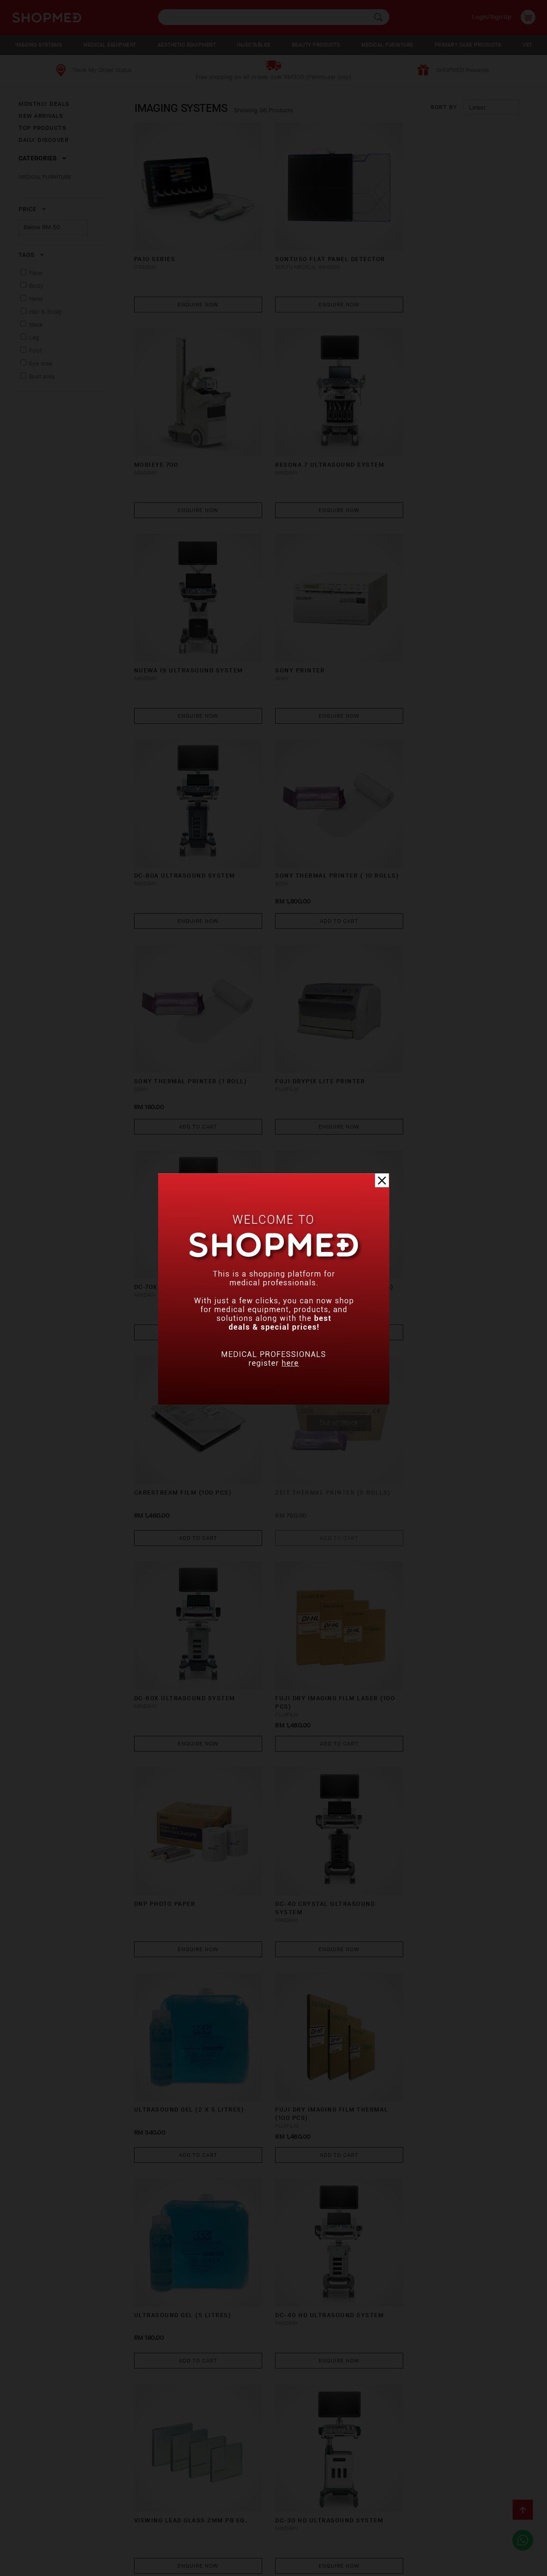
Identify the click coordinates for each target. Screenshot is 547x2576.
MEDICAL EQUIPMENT (109, 45)
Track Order (298, 2526)
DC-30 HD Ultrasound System (447, 1598)
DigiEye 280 (413, 2178)
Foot (35, 350)
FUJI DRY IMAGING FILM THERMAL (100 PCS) (320, 1409)
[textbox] (273, 17)
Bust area (42, 376)
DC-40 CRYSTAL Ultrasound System (442, 1216)
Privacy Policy (170, 2541)
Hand (36, 299)
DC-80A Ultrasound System (185, 632)
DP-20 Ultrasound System (312, 2178)
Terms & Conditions (101, 2541)
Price (32, 209)
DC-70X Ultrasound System (313, 826)
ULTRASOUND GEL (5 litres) (441, 1405)
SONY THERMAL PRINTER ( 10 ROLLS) (312, 637)
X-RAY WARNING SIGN (170, 2371)
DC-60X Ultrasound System (443, 1019)
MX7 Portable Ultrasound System (441, 1796)
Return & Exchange (233, 2526)
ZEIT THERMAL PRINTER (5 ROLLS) (308, 1023)
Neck (36, 325)
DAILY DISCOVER (43, 140)
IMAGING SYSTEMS (38, 45)
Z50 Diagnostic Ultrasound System (186, 2182)
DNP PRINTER (286, 2371)
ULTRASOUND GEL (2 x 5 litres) (190, 1405)
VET (527, 45)
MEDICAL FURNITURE (387, 45)
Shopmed (450, 2565)
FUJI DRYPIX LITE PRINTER (179, 826)
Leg (34, 338)
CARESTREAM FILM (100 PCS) (184, 1019)
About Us (33, 2526)
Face (35, 273)
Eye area (40, 363)
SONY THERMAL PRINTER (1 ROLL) (449, 632)
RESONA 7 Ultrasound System (189, 439)
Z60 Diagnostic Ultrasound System (186, 1989)
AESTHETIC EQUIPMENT (187, 45)
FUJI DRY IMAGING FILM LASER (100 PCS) (186, 1216)
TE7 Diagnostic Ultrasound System (444, 1989)
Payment (133, 2526)
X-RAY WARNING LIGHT (301, 1985)
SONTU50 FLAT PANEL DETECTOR (319, 246)
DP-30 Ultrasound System (441, 2371)
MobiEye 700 (415, 246)
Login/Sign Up (491, 17)
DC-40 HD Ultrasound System (189, 1598)
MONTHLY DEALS (43, 104)
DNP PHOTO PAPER (294, 1212)
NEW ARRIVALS (40, 116)
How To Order (84, 2526)
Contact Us (36, 2541)
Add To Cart (321, 678)
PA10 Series (155, 246)
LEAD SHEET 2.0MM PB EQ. (308, 1792)
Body (36, 286)
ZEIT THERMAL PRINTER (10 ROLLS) (439, 830)
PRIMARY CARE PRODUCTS (468, 45)
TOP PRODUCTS (42, 128)
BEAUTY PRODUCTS (316, 45)
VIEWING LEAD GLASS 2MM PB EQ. (320, 1598)
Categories (42, 158)
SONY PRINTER (417, 439)
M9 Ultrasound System (178, 1792)
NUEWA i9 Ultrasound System (318, 439)
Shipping (174, 2526)
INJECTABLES (253, 45)
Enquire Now (192, 291)
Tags (31, 255)
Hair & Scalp (45, 312)
